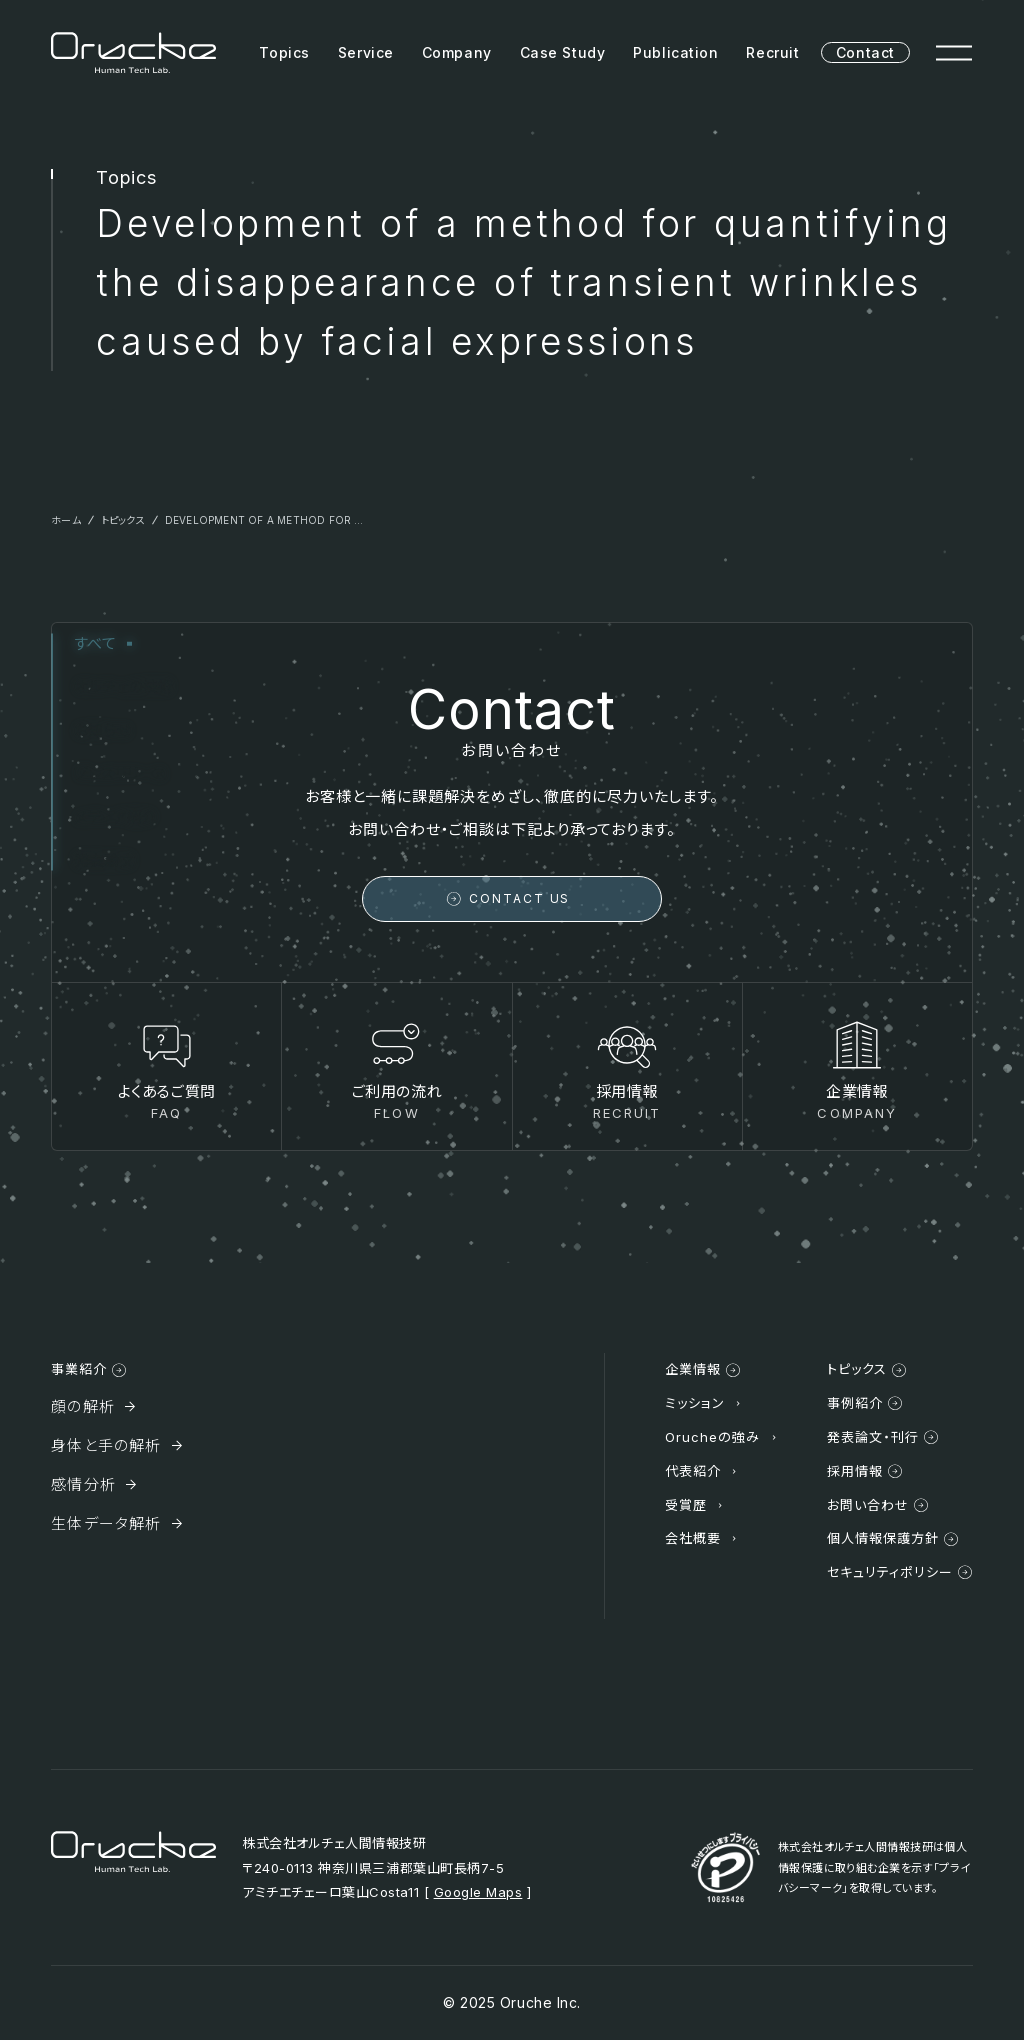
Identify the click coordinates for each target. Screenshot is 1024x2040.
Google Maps (478, 1892)
